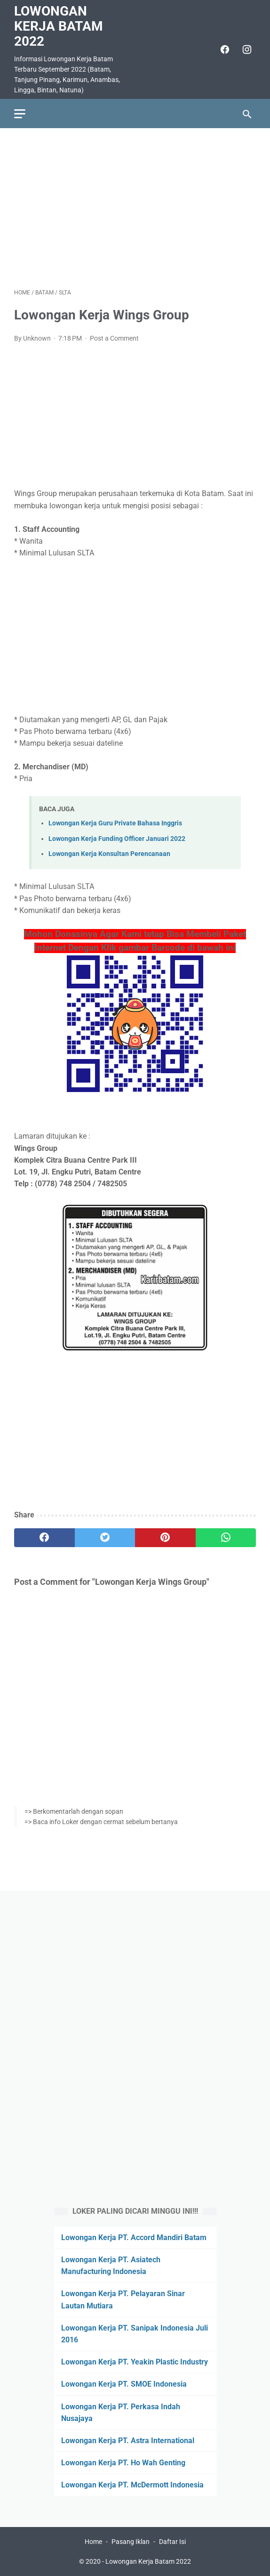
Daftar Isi (172, 2541)
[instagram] (246, 49)
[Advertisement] (135, 208)
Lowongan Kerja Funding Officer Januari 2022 (116, 839)
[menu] (19, 113)
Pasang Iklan (130, 2541)
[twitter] (105, 1537)
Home (93, 2541)
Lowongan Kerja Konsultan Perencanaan (109, 854)
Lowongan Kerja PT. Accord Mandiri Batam (133, 2237)
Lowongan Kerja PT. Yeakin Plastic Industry (134, 2361)
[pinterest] (165, 1537)
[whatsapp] (226, 1537)
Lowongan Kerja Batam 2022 (58, 26)
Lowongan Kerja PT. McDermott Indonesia (132, 2484)
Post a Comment (114, 338)
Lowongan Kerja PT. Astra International (127, 2440)
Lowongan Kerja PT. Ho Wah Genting (123, 2462)
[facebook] (224, 49)
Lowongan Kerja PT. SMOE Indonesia (124, 2384)
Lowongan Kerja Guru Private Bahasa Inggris (115, 823)
